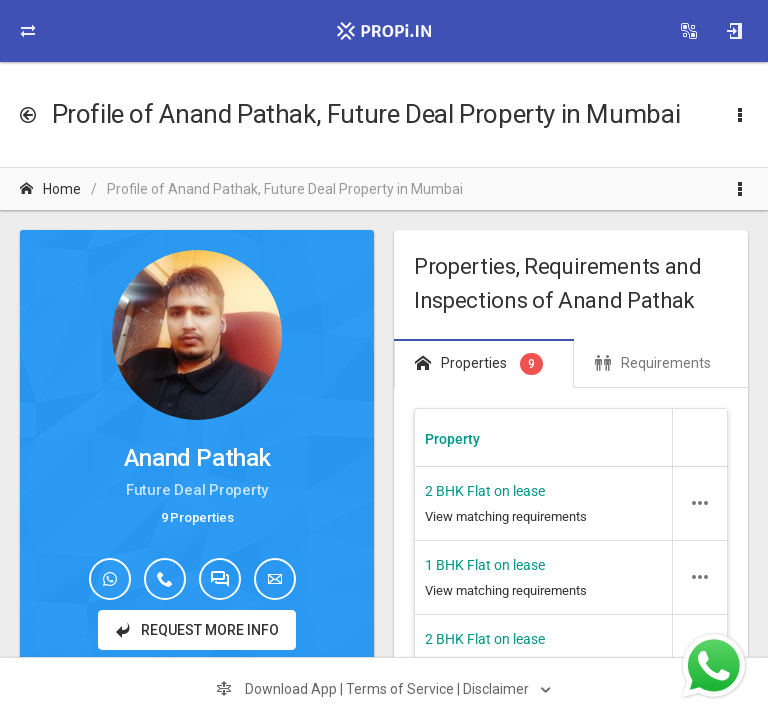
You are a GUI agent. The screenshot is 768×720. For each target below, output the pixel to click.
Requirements (653, 363)
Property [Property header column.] (452, 439)
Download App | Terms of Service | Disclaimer (374, 689)
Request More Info (197, 630)
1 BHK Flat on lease (485, 565)
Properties (479, 364)
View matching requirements (506, 516)
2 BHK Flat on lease (485, 491)
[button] (700, 503)
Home (50, 189)
